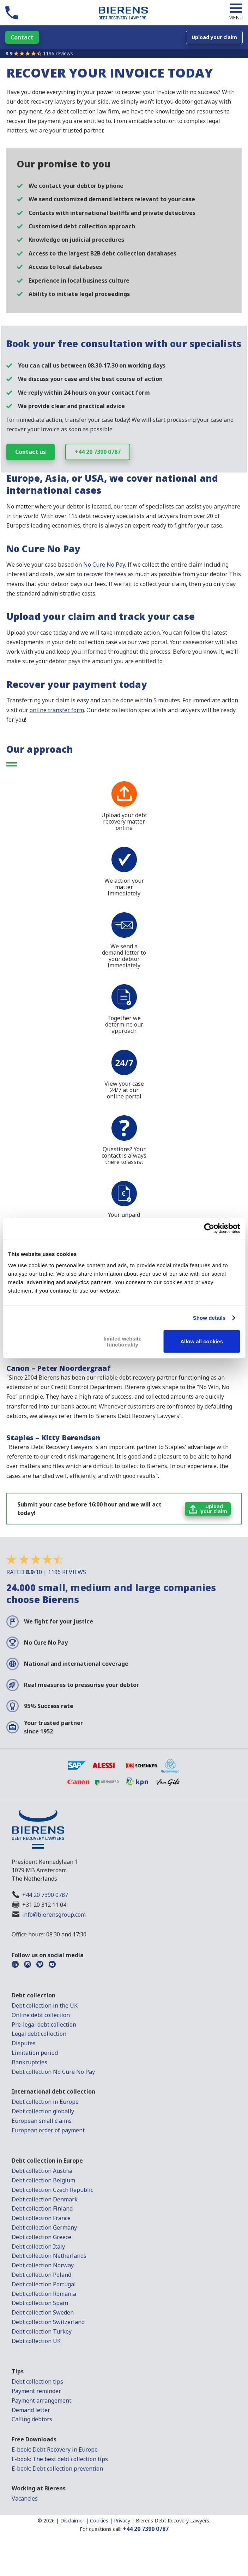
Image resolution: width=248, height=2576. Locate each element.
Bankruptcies (29, 2062)
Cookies (99, 2520)
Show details (209, 1318)
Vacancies (25, 2498)
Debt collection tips (37, 2381)
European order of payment (48, 2130)
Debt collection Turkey (42, 2331)
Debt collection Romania (44, 2294)
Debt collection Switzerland (48, 2322)
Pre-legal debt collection (44, 2024)
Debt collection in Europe (45, 2102)
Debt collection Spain (40, 2303)
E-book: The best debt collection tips (60, 2459)
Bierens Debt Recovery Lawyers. (173, 2520)
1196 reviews (58, 53)
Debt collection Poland (41, 2275)
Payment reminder (36, 2391)
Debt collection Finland (42, 2208)
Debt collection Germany (44, 2227)
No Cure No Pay (104, 564)
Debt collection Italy (38, 2246)
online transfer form (57, 710)
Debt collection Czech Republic (52, 2190)
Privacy (122, 2520)
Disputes (24, 2043)
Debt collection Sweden (43, 2312)
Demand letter (31, 2410)
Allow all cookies (201, 1341)
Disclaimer (72, 2520)
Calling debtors (32, 2419)
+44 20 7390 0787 (98, 452)
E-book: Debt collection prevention (57, 2468)
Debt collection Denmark (45, 2199)
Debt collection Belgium (43, 2180)
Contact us (30, 452)
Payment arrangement (41, 2400)
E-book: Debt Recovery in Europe (55, 2449)
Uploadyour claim (214, 1509)
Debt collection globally (43, 2111)
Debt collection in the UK (45, 2005)
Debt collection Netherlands (49, 2256)
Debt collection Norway (43, 2265)
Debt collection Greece (41, 2237)
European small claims (42, 2121)
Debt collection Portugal (44, 2284)
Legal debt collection (39, 2034)
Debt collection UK (36, 2341)
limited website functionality (123, 1341)
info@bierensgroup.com (54, 1914)
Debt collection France (41, 2218)
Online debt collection (41, 2015)
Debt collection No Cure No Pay (53, 2072)
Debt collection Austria (42, 2171)
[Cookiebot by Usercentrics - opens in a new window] (209, 1228)
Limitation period (35, 2053)
